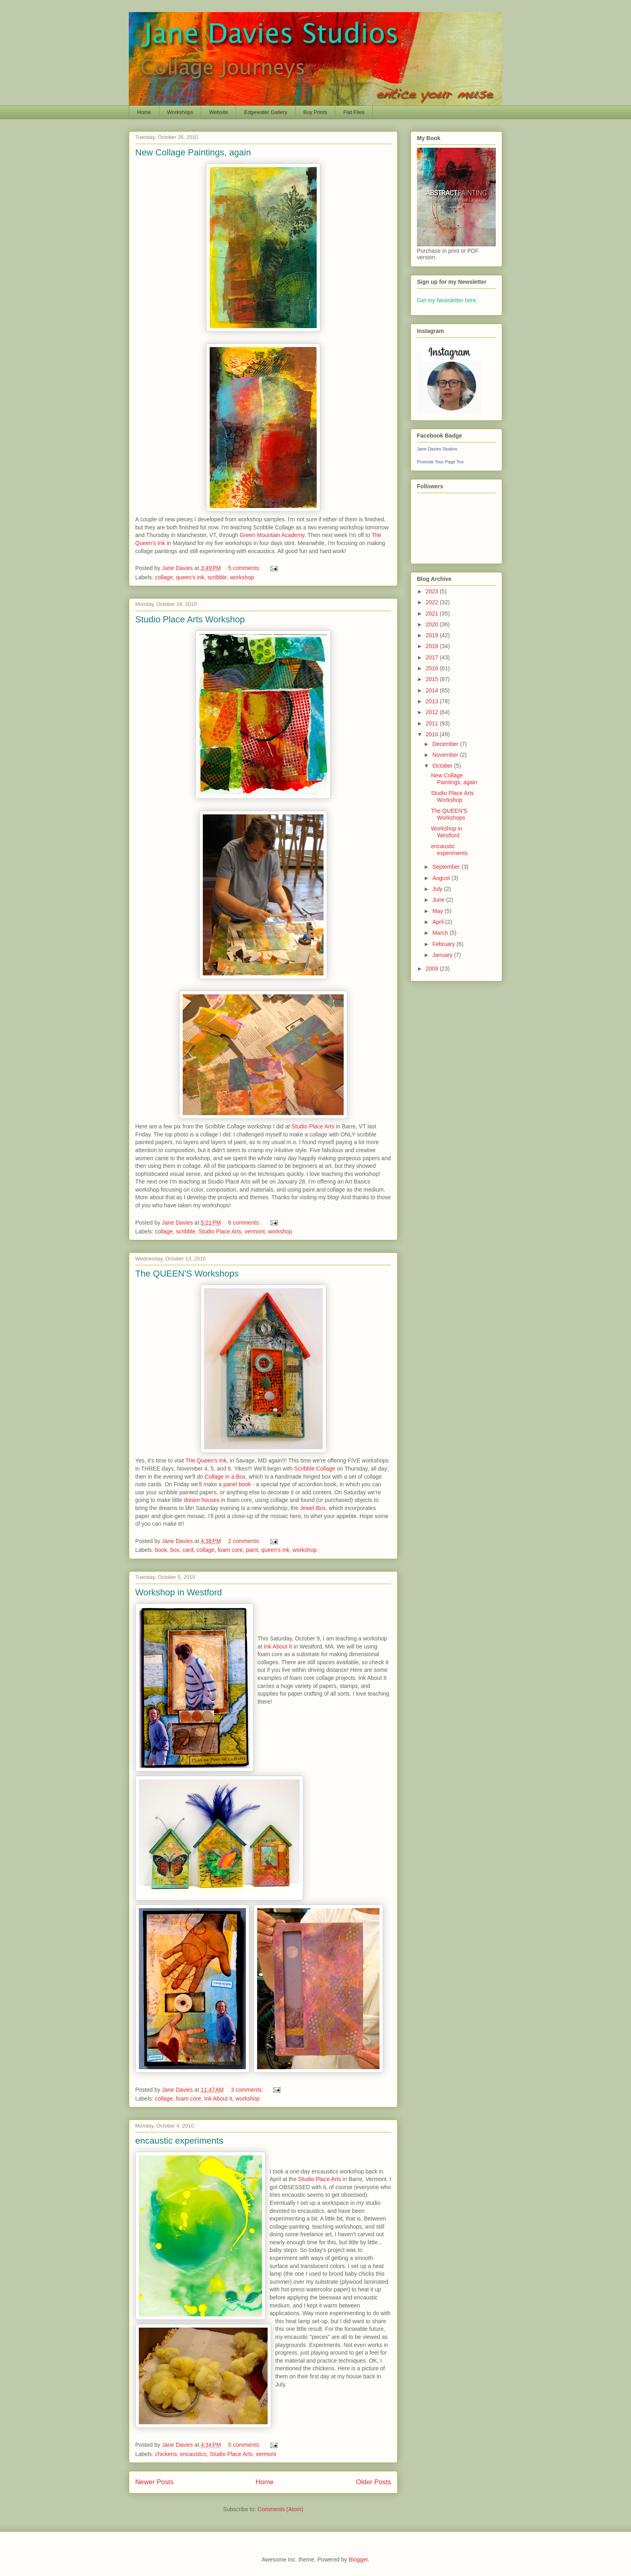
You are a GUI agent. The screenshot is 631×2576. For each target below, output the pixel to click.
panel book (237, 1484)
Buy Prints (315, 112)
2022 (433, 602)
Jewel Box (313, 1508)
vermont (255, 1231)
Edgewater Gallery (265, 112)
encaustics (193, 2454)
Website (218, 112)
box (174, 1550)
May (438, 911)
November (446, 755)
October (443, 765)
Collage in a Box (224, 1476)
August (441, 878)
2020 (433, 624)
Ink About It (278, 1646)
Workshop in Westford (178, 1592)
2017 (433, 657)
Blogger (357, 2559)
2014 (433, 690)
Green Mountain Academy (272, 535)
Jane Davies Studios (437, 448)
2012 (433, 712)
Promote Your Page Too (440, 461)
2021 (433, 613)
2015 (433, 679)
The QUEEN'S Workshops (187, 1273)
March (441, 933)
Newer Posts (154, 2482)
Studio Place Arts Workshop (190, 619)
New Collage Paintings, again (193, 152)
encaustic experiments (179, 2141)
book (161, 1550)
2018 (433, 646)
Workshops (180, 112)
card (188, 1550)
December (446, 744)
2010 (433, 734)
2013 (433, 701)
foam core (230, 1550)
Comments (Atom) (280, 2509)
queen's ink (190, 577)
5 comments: (245, 568)
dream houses (202, 1500)
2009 (433, 968)
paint (252, 1550)
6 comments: (245, 1222)
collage (164, 577)
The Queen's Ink (206, 1460)
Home (144, 112)
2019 (433, 635)
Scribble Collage (314, 1468)
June (439, 900)
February (444, 944)
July (438, 889)
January (443, 955)
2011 (433, 723)
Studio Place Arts (312, 1126)
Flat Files (354, 112)
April (438, 922)
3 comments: (248, 2089)
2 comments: (245, 1541)
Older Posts (373, 2482)
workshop (242, 577)
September (446, 866)
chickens (166, 2454)
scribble (217, 577)
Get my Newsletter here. (447, 300)
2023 (433, 591)
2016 (433, 668)
